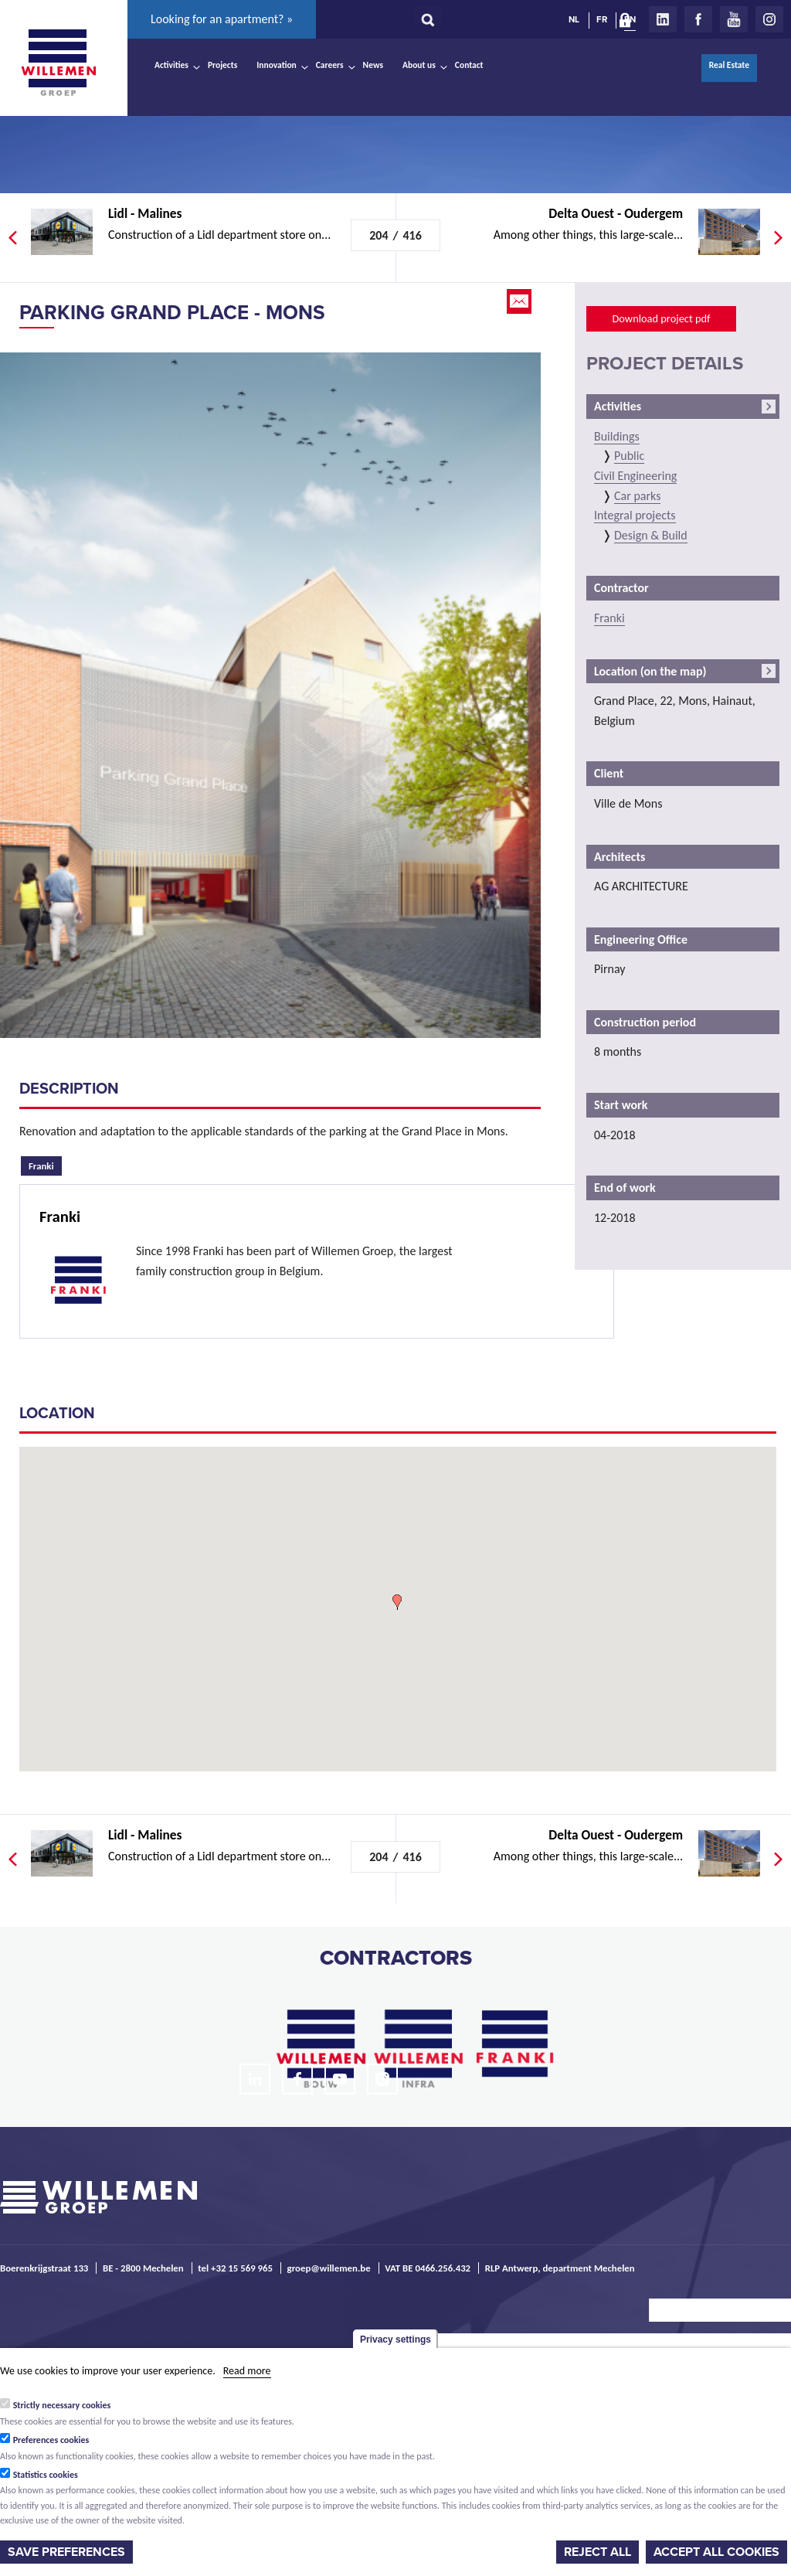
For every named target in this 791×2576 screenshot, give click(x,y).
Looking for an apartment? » (222, 19)
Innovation (276, 65)
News (373, 65)
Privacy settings (395, 2339)
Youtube (734, 19)
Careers (330, 65)
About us (419, 65)
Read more (247, 2370)
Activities (171, 65)
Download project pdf (661, 318)
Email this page (521, 301)
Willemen (58, 62)
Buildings (617, 436)
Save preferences (66, 2552)
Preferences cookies (51, 2440)
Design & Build (650, 535)
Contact (469, 65)
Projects (222, 65)
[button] (397, 1602)
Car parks (637, 495)
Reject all (597, 2552)
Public (629, 455)
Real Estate (729, 65)
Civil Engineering (635, 475)
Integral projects (635, 515)
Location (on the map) (650, 671)
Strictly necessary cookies (62, 2405)
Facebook (698, 19)
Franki (45, 1164)
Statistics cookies (45, 2474)
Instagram (769, 19)
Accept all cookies (716, 2552)
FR (601, 19)
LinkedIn (663, 19)
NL (574, 19)
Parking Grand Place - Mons (172, 313)
